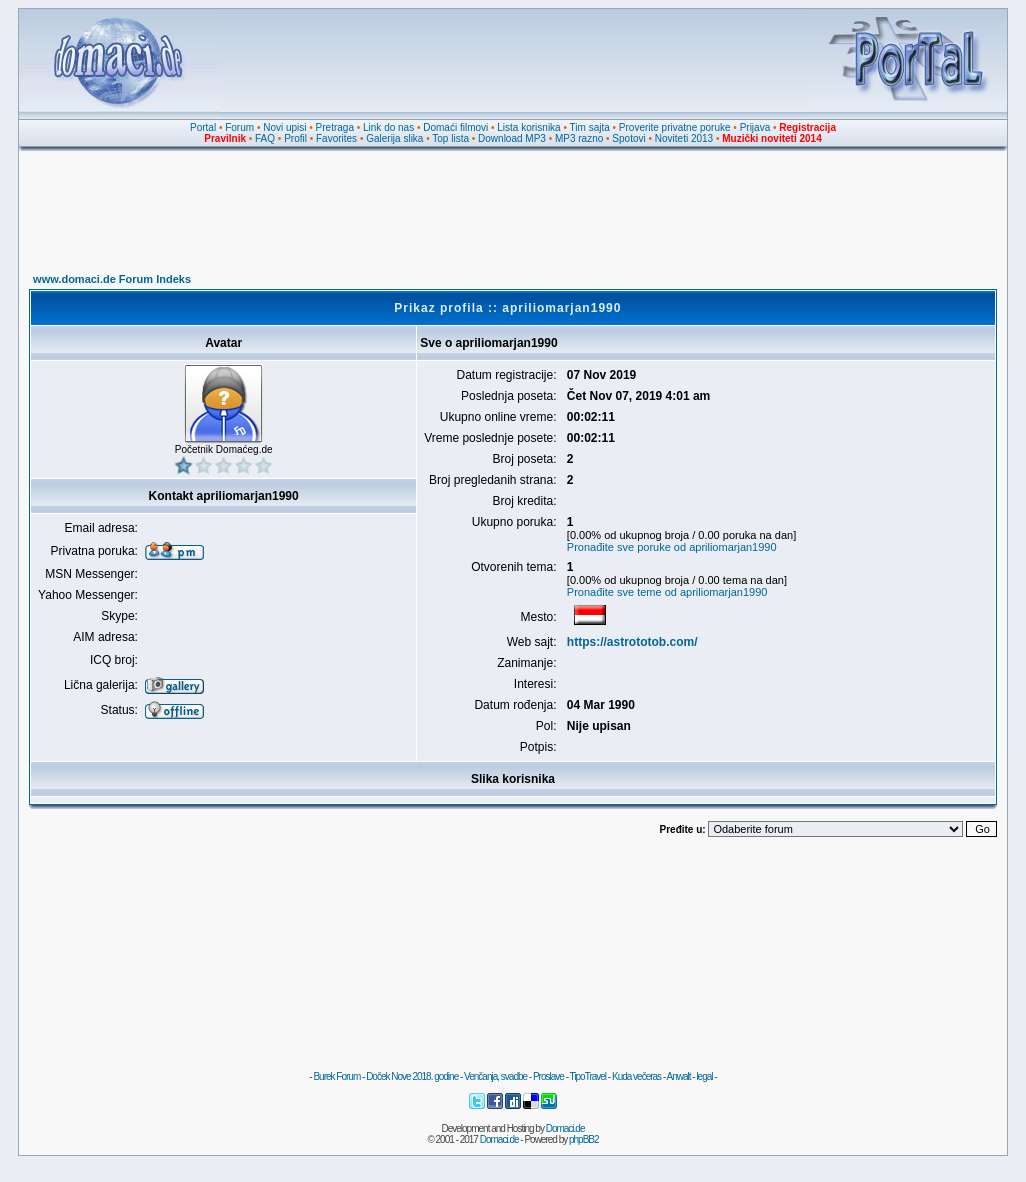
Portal (203, 127)
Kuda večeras (636, 1076)
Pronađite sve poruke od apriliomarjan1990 (672, 547)
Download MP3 (512, 138)
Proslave (548, 1076)
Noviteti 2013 (684, 138)
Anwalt (678, 1076)
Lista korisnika (528, 127)
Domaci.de (565, 1128)
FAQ (265, 138)
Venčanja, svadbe (495, 1076)
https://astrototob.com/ (632, 642)
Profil (295, 138)
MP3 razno (579, 138)
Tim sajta (590, 127)
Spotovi (628, 138)
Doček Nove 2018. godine (412, 1076)
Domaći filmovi (455, 127)
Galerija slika (394, 138)
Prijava (755, 127)
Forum (239, 127)
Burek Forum (336, 1076)
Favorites (336, 138)
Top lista (450, 138)
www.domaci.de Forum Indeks (112, 279)
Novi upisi (284, 127)
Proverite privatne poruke (675, 127)
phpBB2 (584, 1139)
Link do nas (388, 127)
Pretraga (335, 127)
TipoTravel (588, 1076)
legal (704, 1076)
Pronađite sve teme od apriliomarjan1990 (667, 592)
